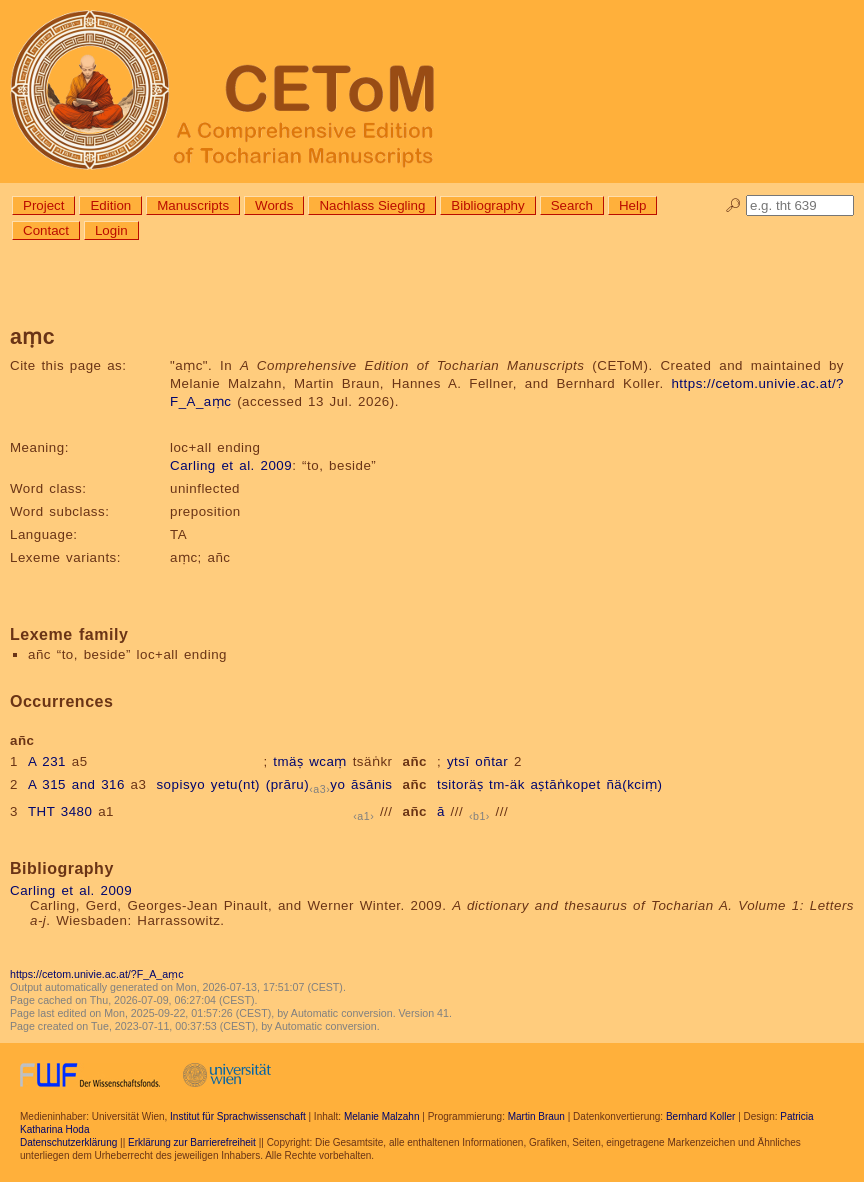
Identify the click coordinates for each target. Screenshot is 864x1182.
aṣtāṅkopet (566, 784)
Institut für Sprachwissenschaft (238, 1116)
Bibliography (487, 205)
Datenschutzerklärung (68, 1142)
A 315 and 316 (76, 784)
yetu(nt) (235, 784)
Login (111, 230)
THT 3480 (60, 811)
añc (415, 761)
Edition (110, 205)
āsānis (372, 784)
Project (43, 205)
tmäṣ (288, 761)
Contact (46, 230)
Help (632, 205)
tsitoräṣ (460, 784)
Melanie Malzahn (382, 1116)
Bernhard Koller (700, 1116)
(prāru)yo (306, 784)
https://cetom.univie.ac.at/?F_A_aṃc (96, 974)
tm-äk (507, 784)
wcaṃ (328, 761)
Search (572, 205)
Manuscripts (193, 205)
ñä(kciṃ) (634, 784)
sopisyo (180, 784)
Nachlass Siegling (372, 205)
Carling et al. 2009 (231, 465)
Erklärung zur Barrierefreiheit (192, 1142)
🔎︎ (733, 205)
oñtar (491, 761)
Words (274, 205)
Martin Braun (536, 1116)
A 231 (47, 761)
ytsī (458, 761)
